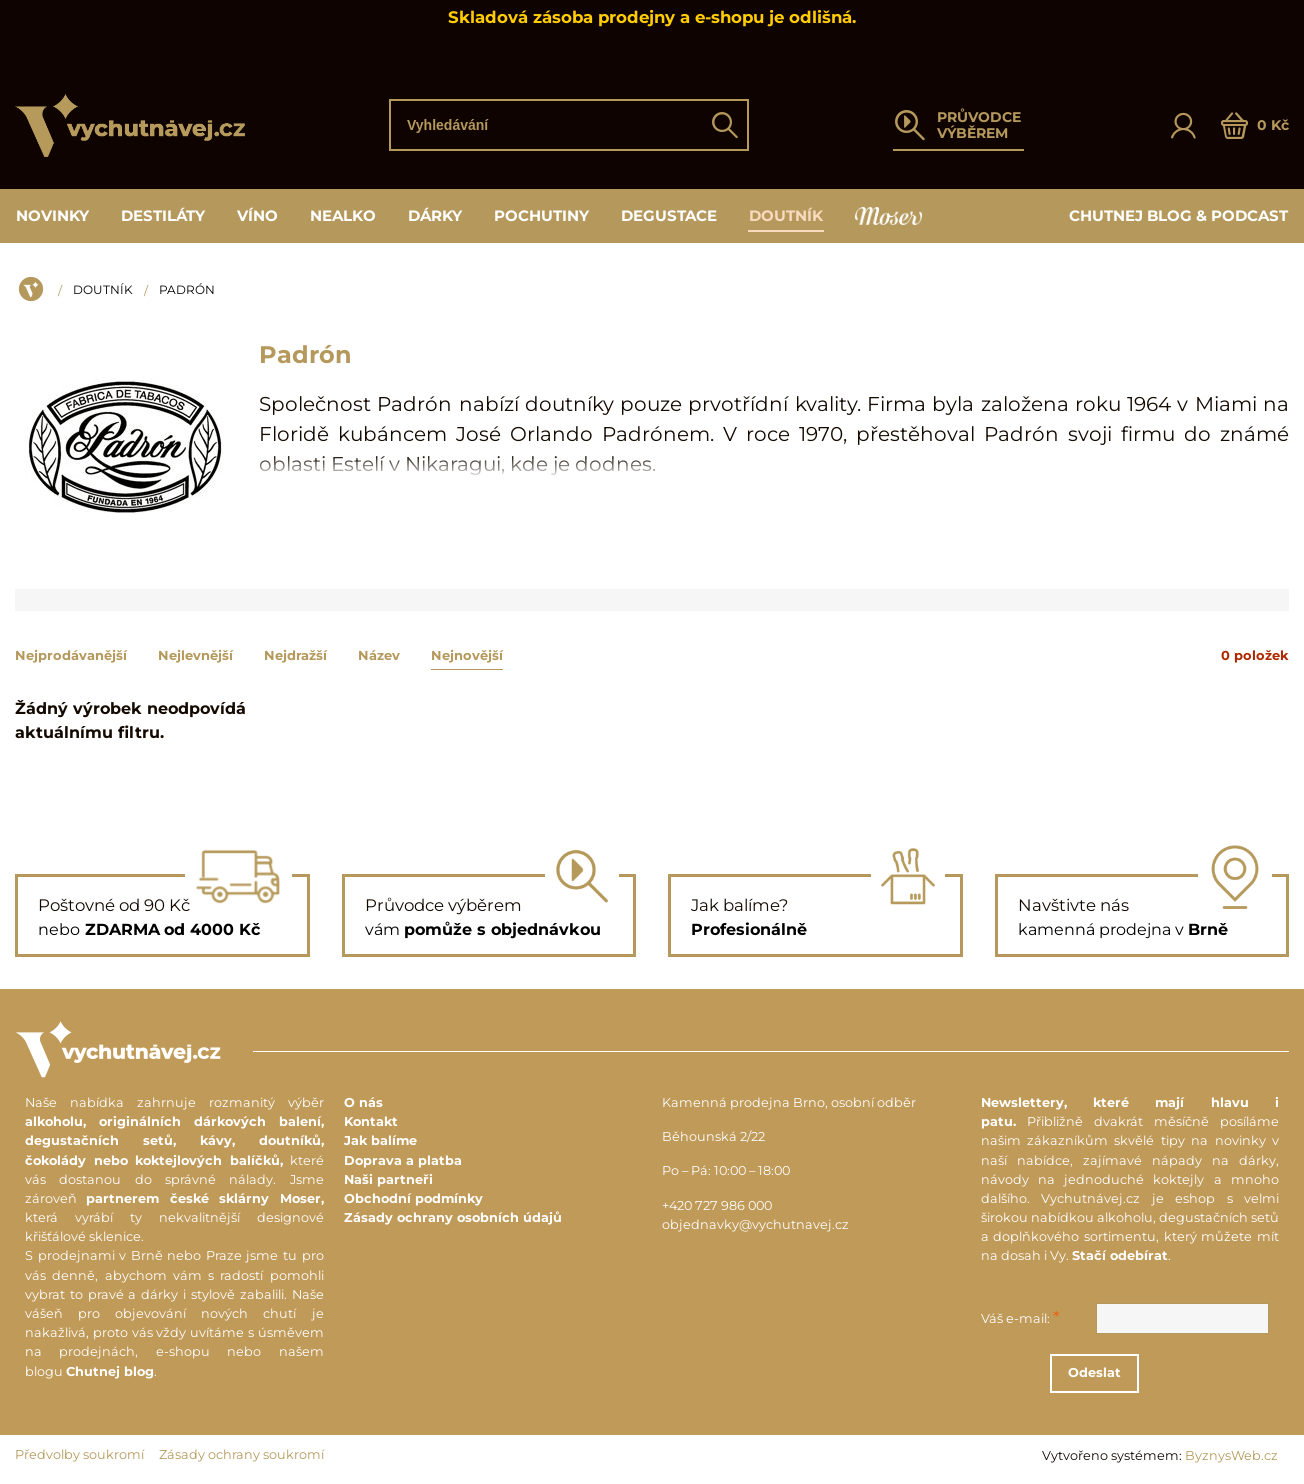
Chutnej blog (110, 1371)
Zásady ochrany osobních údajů (453, 1217)
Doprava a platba (403, 1160)
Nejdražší (295, 655)
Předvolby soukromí (79, 1454)
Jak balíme (380, 1140)
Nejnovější (467, 655)
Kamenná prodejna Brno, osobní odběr (789, 1102)
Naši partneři (388, 1179)
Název (379, 655)
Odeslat (1144, 1372)
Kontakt (371, 1121)
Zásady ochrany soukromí (241, 1454)
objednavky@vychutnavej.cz (755, 1224)
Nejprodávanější (71, 655)
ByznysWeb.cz (1231, 1455)
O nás (363, 1102)
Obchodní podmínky (413, 1198)
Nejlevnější (195, 655)
